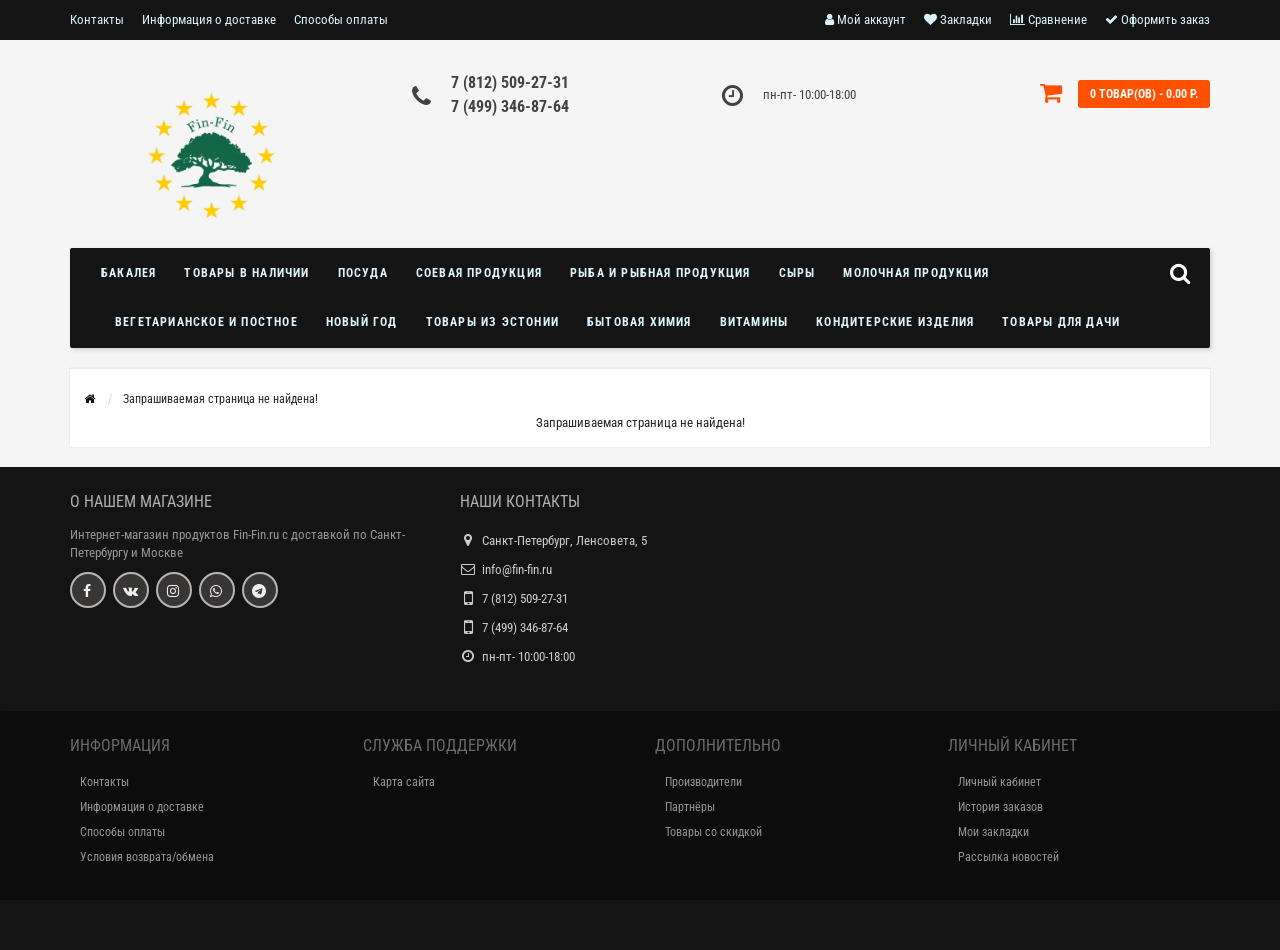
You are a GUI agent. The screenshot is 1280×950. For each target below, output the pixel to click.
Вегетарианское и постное (206, 322)
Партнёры (690, 807)
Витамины (754, 322)
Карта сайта (404, 782)
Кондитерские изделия (895, 322)
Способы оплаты (341, 19)
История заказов (1000, 807)
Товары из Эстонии (492, 322)
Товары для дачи (1061, 322)
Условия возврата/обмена (147, 857)
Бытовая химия (639, 322)
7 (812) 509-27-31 (510, 82)
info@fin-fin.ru (517, 569)
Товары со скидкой (713, 832)
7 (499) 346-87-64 (510, 106)
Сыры (797, 273)
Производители (703, 782)
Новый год (362, 322)
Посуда (363, 273)
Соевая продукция (479, 273)
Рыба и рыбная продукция (660, 273)
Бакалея (128, 273)
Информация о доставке (209, 19)
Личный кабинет (999, 782)
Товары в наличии (246, 273)
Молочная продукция (916, 273)
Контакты (97, 19)
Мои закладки (993, 832)
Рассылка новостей (1008, 857)
